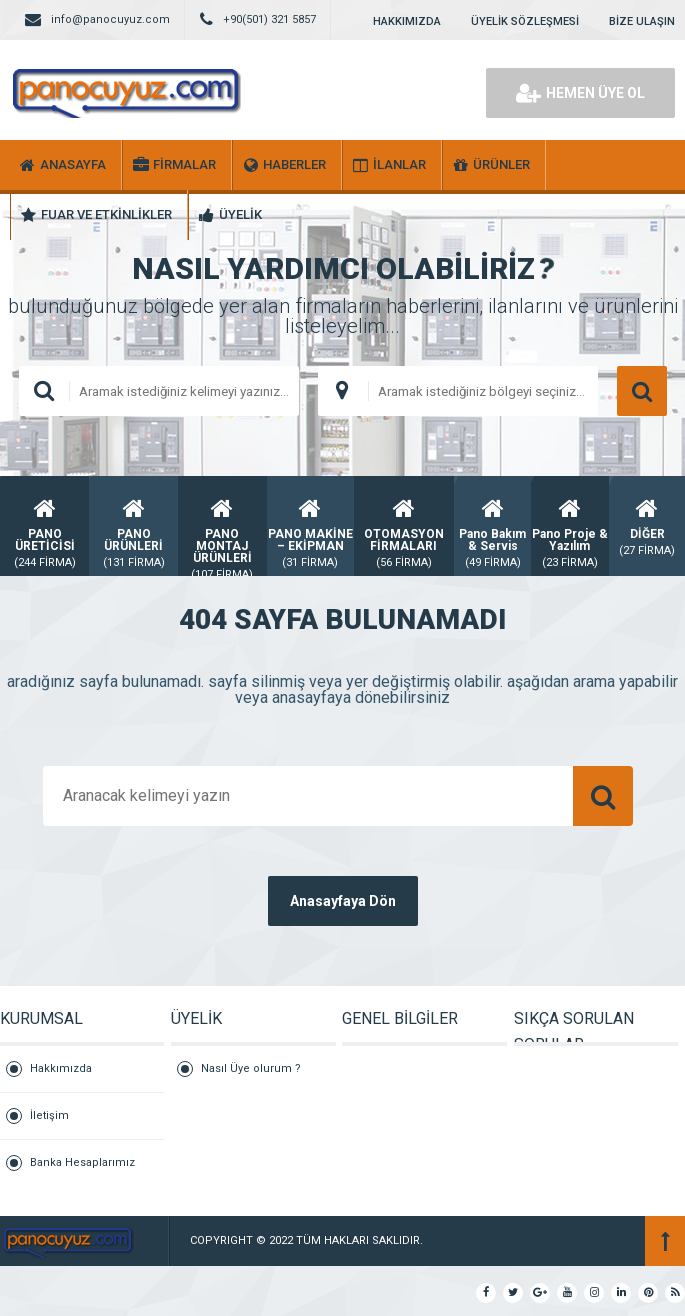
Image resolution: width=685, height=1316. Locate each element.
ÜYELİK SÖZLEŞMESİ (525, 21)
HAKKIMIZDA (407, 21)
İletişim (49, 1115)
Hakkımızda (61, 1068)
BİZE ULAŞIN (642, 21)
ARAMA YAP (642, 391)
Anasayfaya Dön (343, 901)
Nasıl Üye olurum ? (251, 1068)
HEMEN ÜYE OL (580, 93)
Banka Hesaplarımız (82, 1162)
